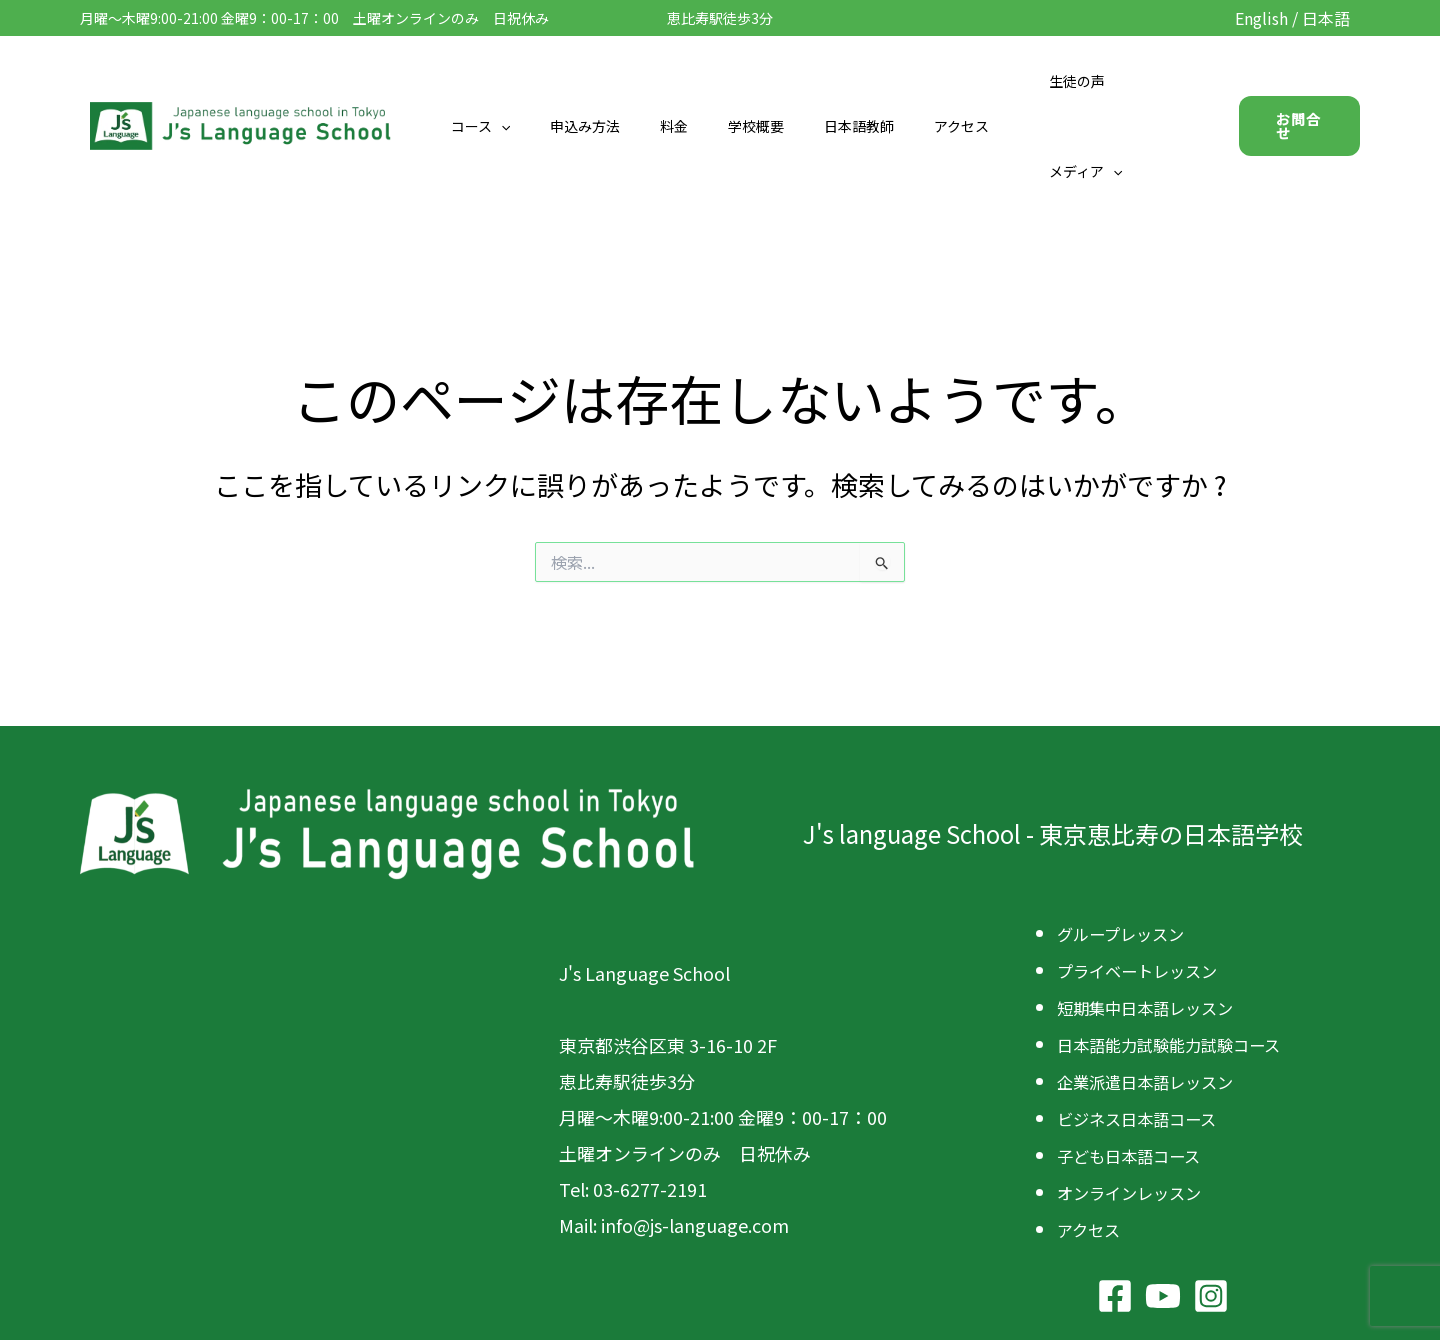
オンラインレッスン (1138, 1095)
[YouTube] (1163, 1197)
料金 (680, 81)
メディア (1127, 81)
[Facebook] (1115, 1197)
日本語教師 (841, 81)
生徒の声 (1035, 81)
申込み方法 (603, 81)
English (1261, 18)
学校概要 (750, 81)
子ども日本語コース (1137, 1059)
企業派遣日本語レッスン (1156, 987)
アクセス (931, 81)
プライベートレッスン (1147, 879)
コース (510, 81)
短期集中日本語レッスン (1156, 915)
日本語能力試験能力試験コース (1182, 951)
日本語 (1326, 18)
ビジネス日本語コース (1146, 1023)
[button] (531, 81)
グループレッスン (1128, 843)
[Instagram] (1211, 1197)
